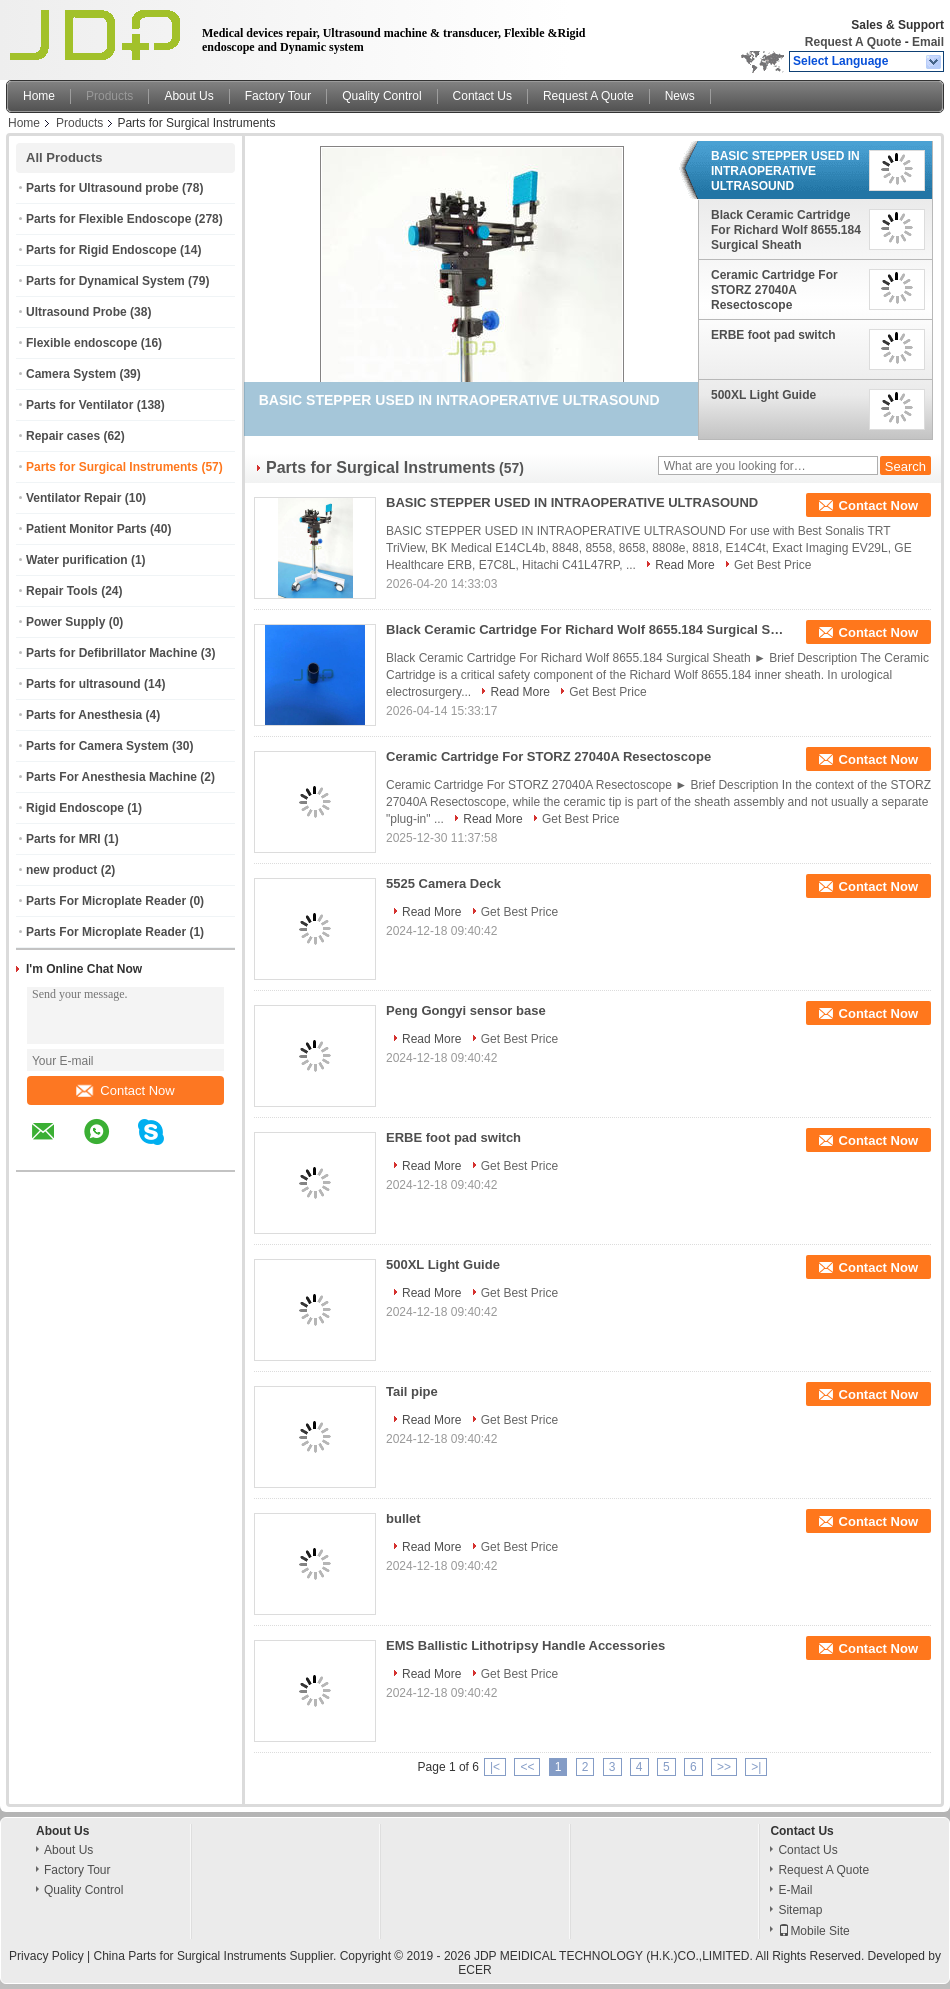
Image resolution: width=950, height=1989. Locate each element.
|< (495, 1767)
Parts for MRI (63, 839)
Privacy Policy (46, 1956)
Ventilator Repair (73, 498)
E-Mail (795, 1890)
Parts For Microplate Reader (106, 901)
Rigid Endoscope (75, 808)
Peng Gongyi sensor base (466, 1010)
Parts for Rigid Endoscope (101, 250)
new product (61, 870)
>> (724, 1767)
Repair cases (63, 436)
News (680, 96)
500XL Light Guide (763, 395)
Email (928, 42)
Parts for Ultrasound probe (102, 188)
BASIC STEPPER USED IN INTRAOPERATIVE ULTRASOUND (785, 171)
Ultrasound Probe (76, 312)
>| (756, 1767)
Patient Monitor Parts (86, 529)
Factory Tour (278, 96)
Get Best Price (772, 565)
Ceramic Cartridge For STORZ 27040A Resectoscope (774, 290)
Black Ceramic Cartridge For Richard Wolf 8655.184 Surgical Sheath (786, 230)
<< (527, 1767)
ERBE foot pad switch (773, 335)
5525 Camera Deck (443, 883)
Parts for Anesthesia (84, 715)
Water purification (77, 560)
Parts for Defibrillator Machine (111, 653)
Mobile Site (813, 1931)
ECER (474, 1970)
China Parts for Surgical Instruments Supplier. (217, 1956)
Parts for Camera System (97, 746)
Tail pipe (412, 1391)
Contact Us (482, 96)
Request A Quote (853, 42)
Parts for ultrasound (83, 684)
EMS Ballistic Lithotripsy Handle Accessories (525, 1645)
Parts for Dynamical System (105, 281)
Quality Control (381, 96)
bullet (403, 1518)
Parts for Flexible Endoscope (108, 219)
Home (39, 96)
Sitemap (800, 1910)
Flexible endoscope (81, 343)
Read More (684, 565)
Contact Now (125, 1090)
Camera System (71, 374)
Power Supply (65, 622)
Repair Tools (62, 591)
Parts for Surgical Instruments (112, 467)
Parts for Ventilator (79, 405)
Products (109, 96)
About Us (188, 96)
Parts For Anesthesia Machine (111, 777)
